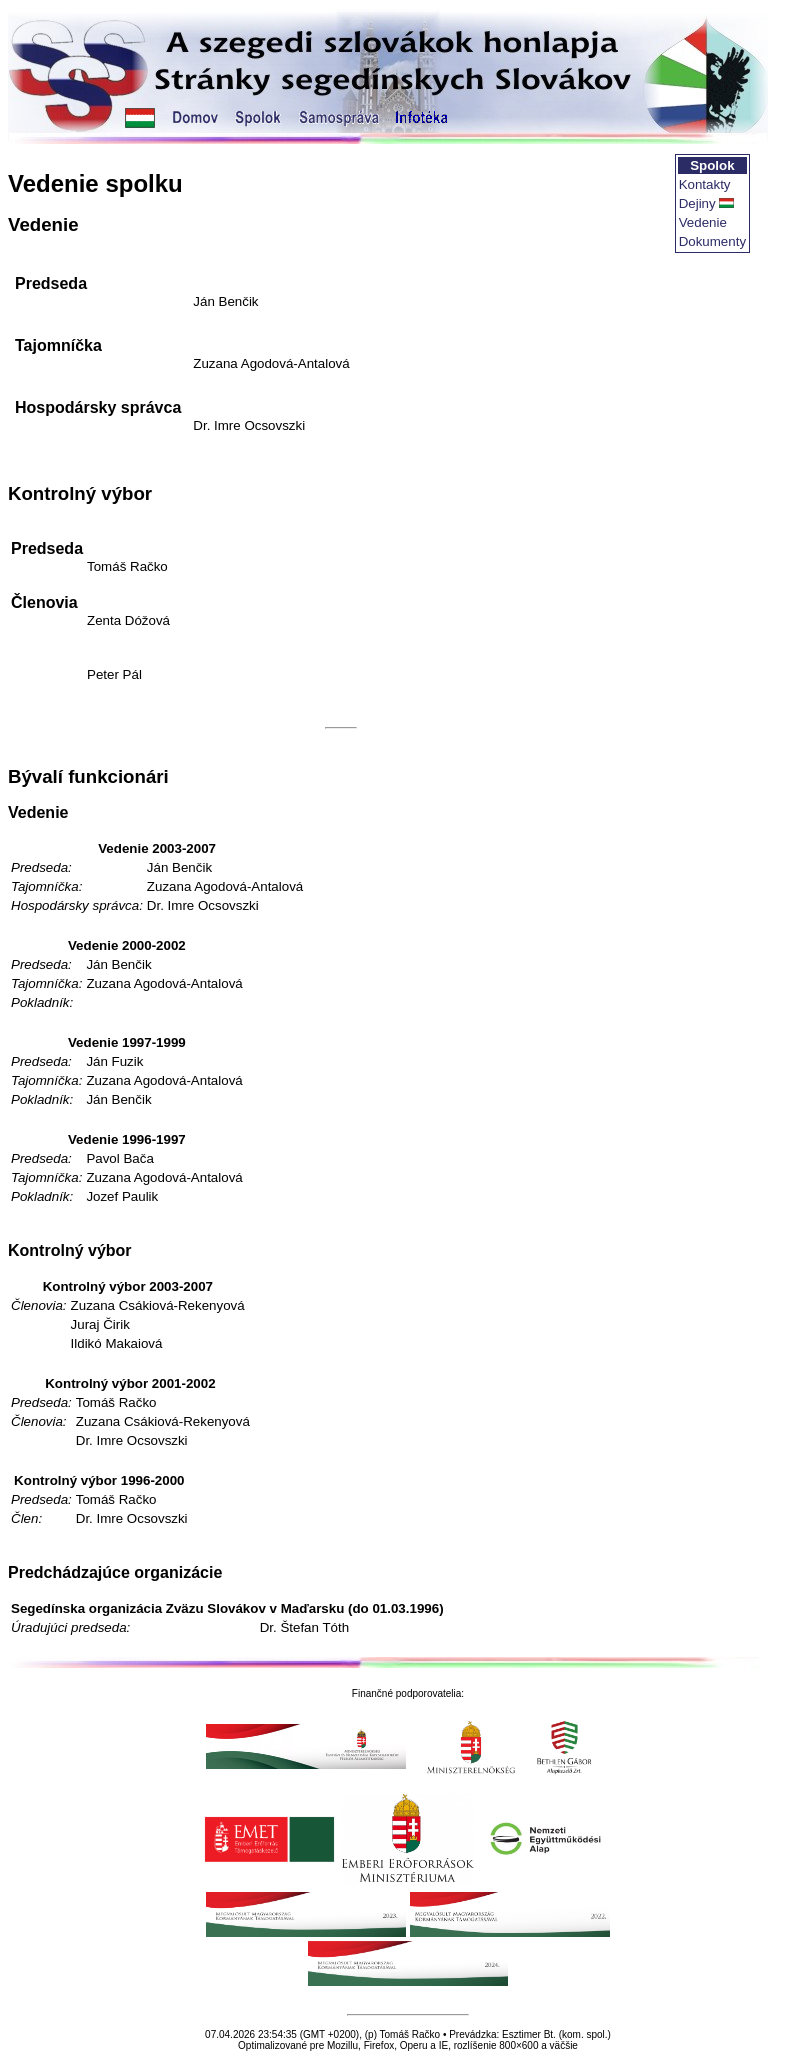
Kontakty (705, 184)
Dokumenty (712, 241)
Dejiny (697, 203)
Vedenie (703, 222)
